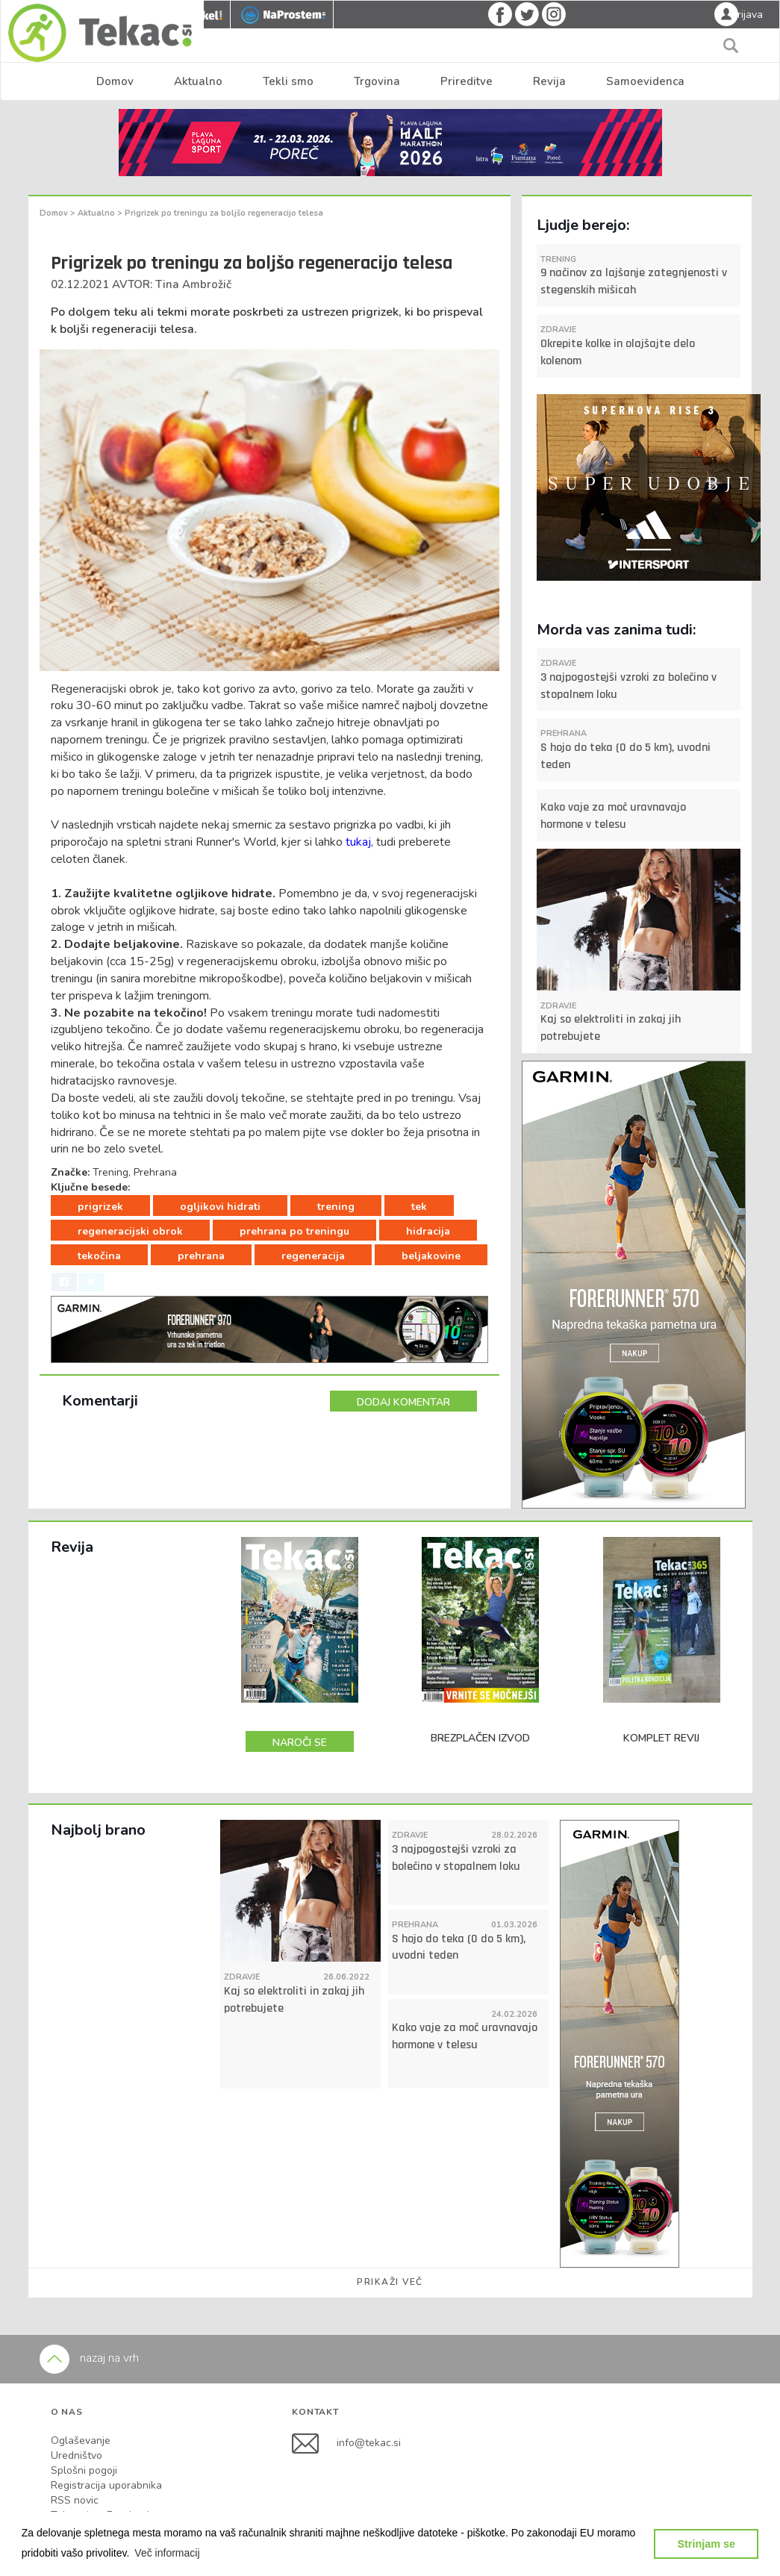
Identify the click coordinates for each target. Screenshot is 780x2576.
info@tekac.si (369, 2443)
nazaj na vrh (89, 2358)
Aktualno (198, 81)
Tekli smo (288, 81)
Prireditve (466, 81)
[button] (167, 2553)
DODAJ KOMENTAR (403, 1402)
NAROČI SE (299, 1742)
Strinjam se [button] (706, 2544)
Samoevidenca (645, 81)
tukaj (358, 842)
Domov (115, 81)
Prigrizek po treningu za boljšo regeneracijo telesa (224, 213)
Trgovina (377, 81)
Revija (549, 81)
